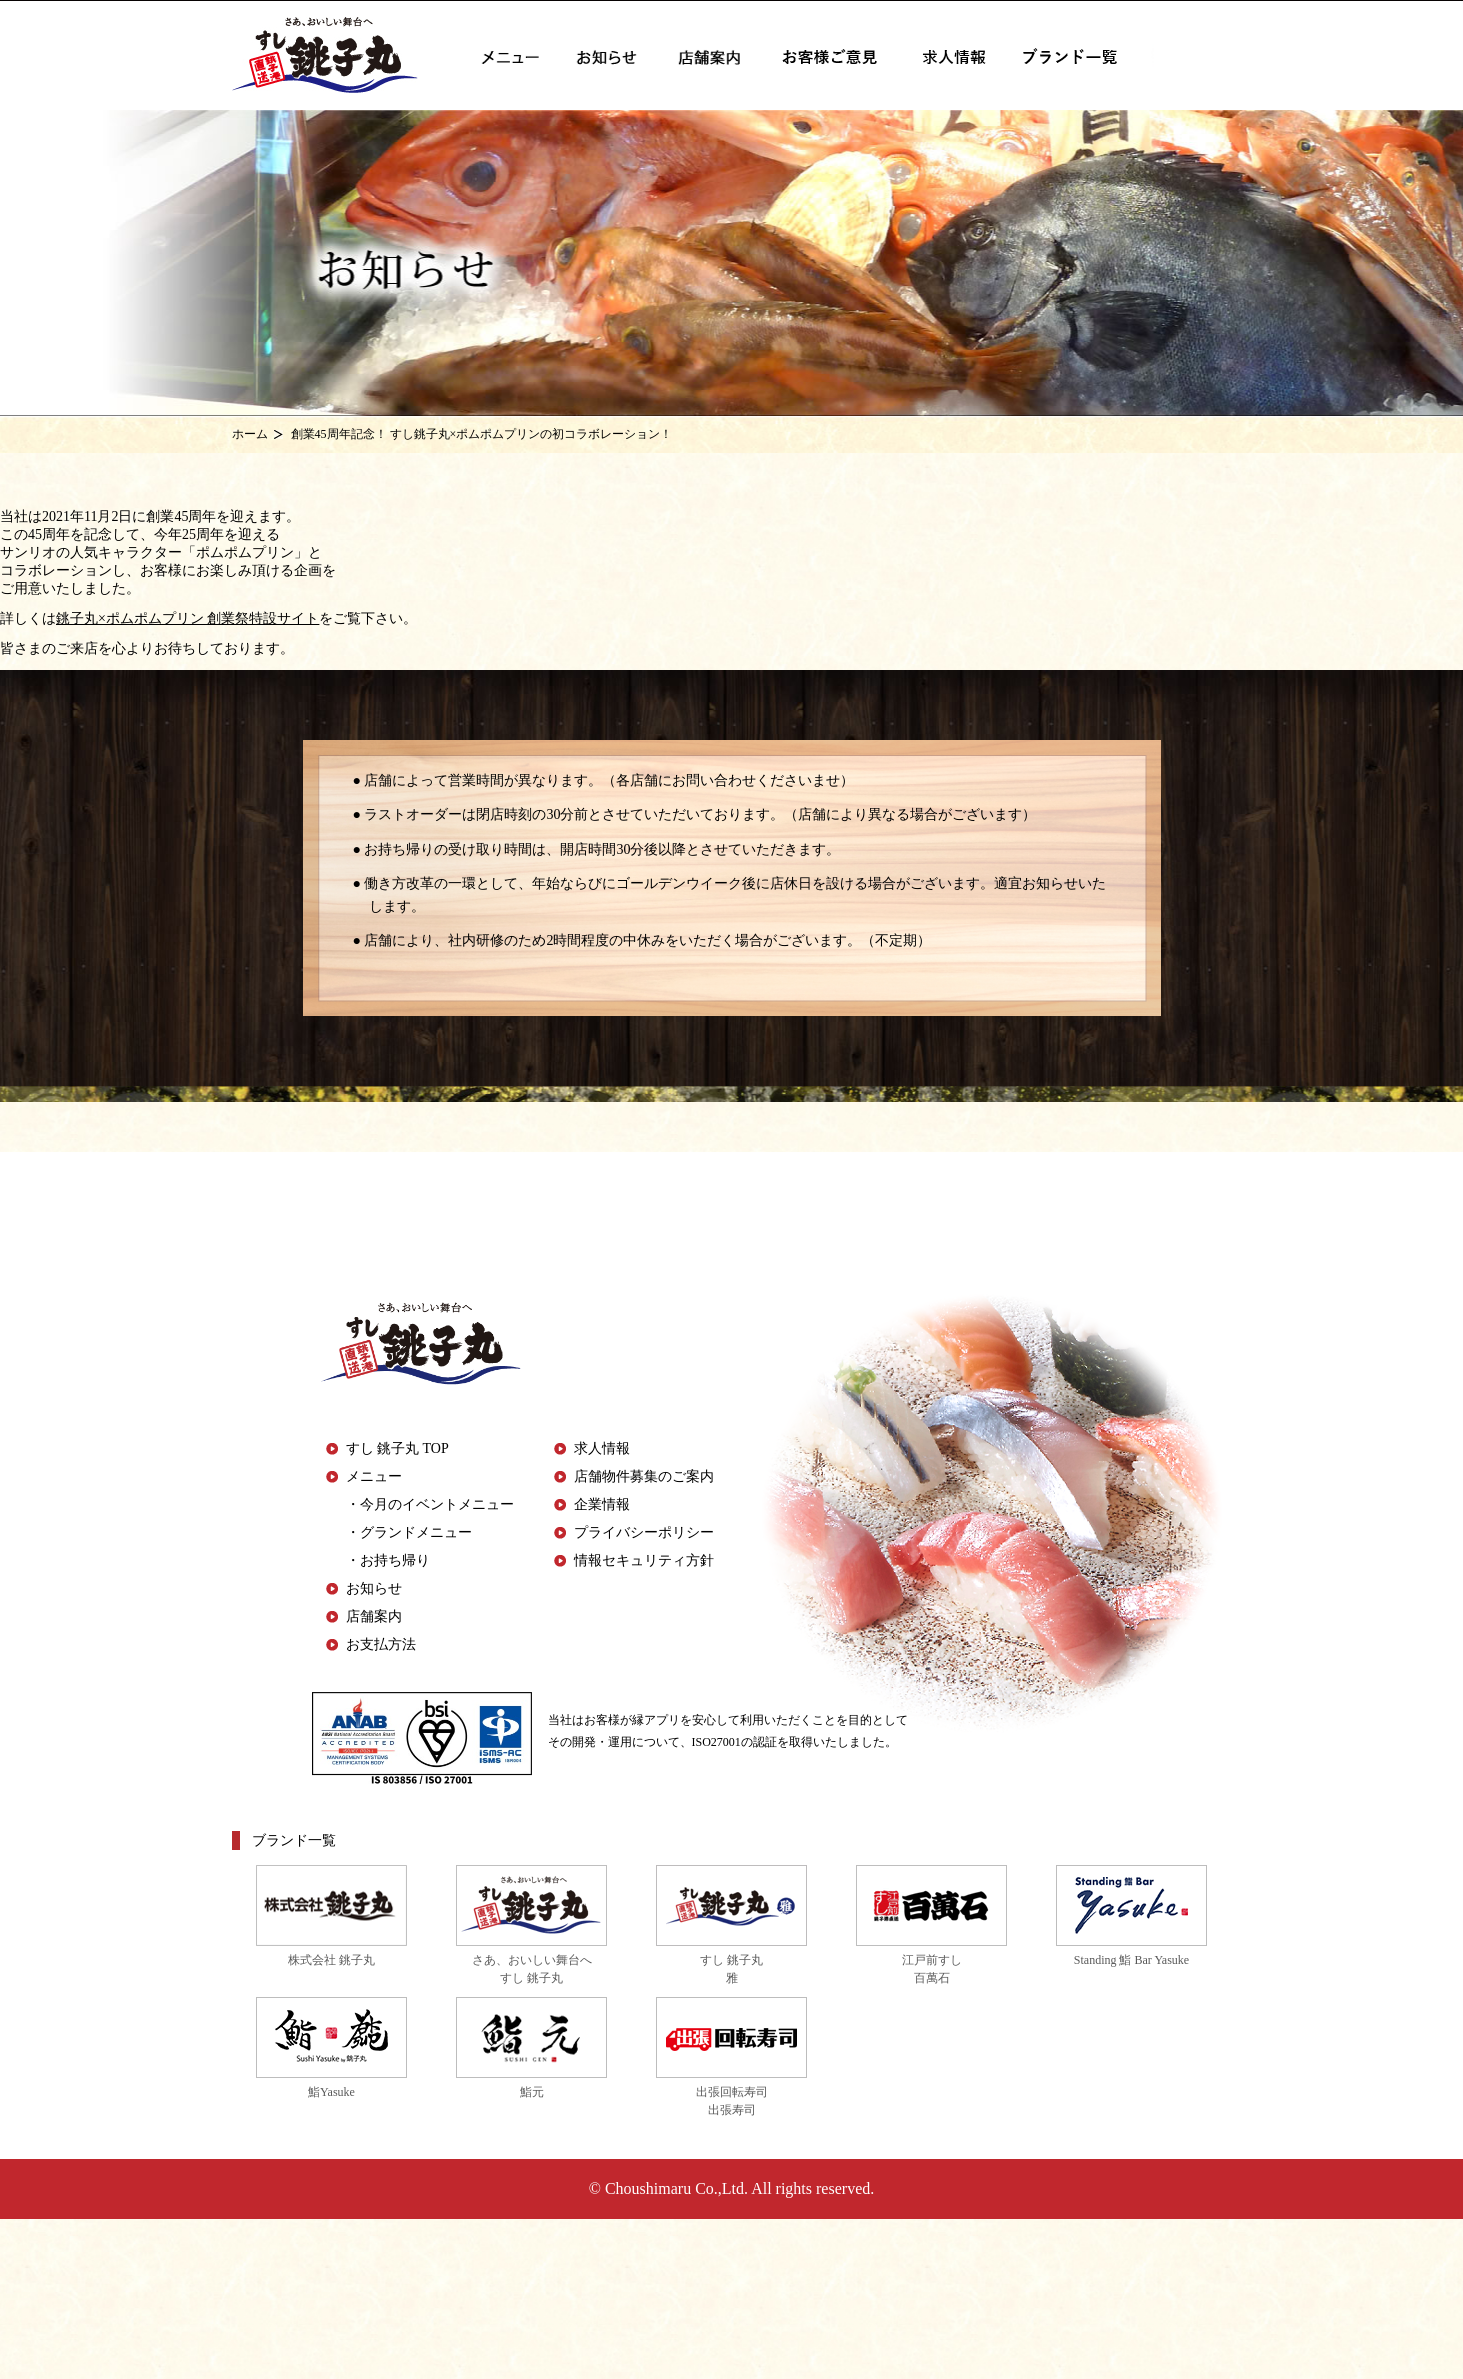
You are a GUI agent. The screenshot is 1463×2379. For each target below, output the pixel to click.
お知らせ (374, 1588)
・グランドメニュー (409, 1532)
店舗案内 (374, 1616)
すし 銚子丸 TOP (397, 1448)
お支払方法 (381, 1644)
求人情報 (602, 1448)
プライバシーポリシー (644, 1532)
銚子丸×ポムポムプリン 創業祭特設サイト (187, 618)
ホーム (250, 434)
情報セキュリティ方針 (644, 1560)
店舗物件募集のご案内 (644, 1476)
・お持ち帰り (388, 1560)
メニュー (374, 1476)
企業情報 (602, 1504)
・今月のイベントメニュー (430, 1504)
